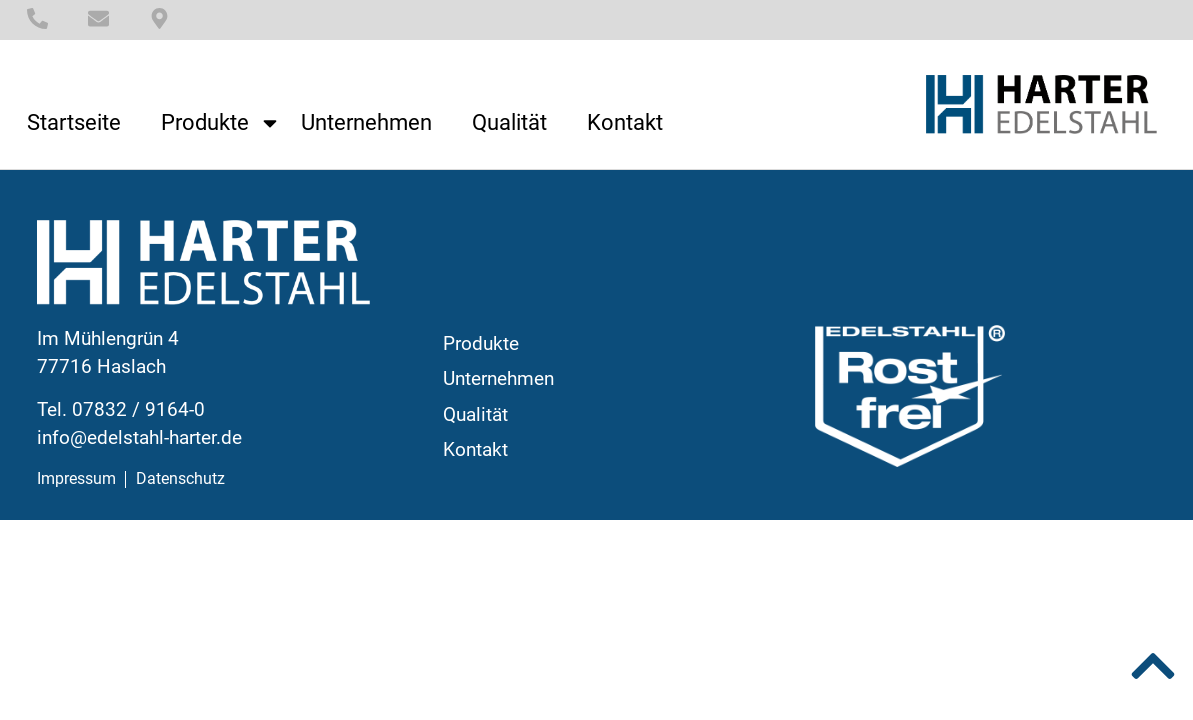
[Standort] (159, 18)
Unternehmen (366, 123)
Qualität (509, 123)
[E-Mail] (98, 18)
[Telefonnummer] (37, 18)
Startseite (74, 123)
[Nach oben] (1153, 666)
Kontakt (625, 123)
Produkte (221, 123)
